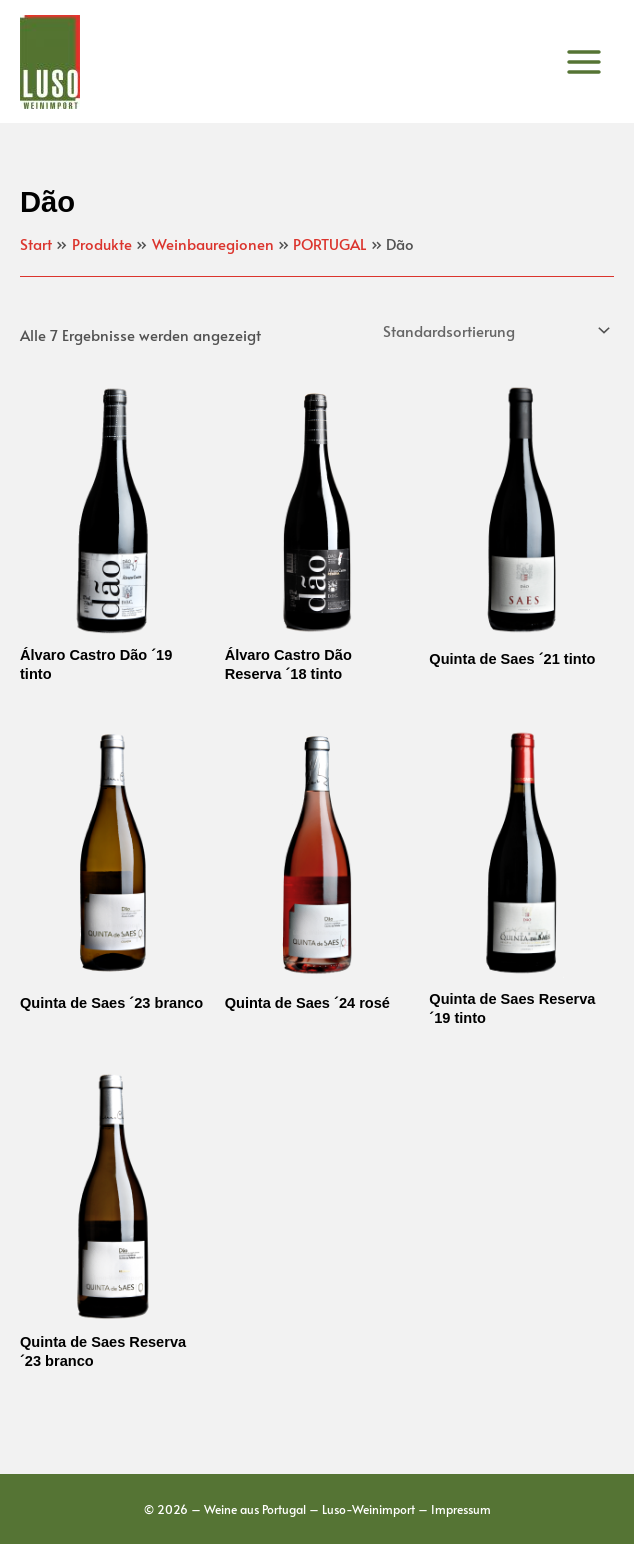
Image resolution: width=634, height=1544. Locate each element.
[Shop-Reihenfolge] (494, 330)
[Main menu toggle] (584, 61)
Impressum (461, 1509)
